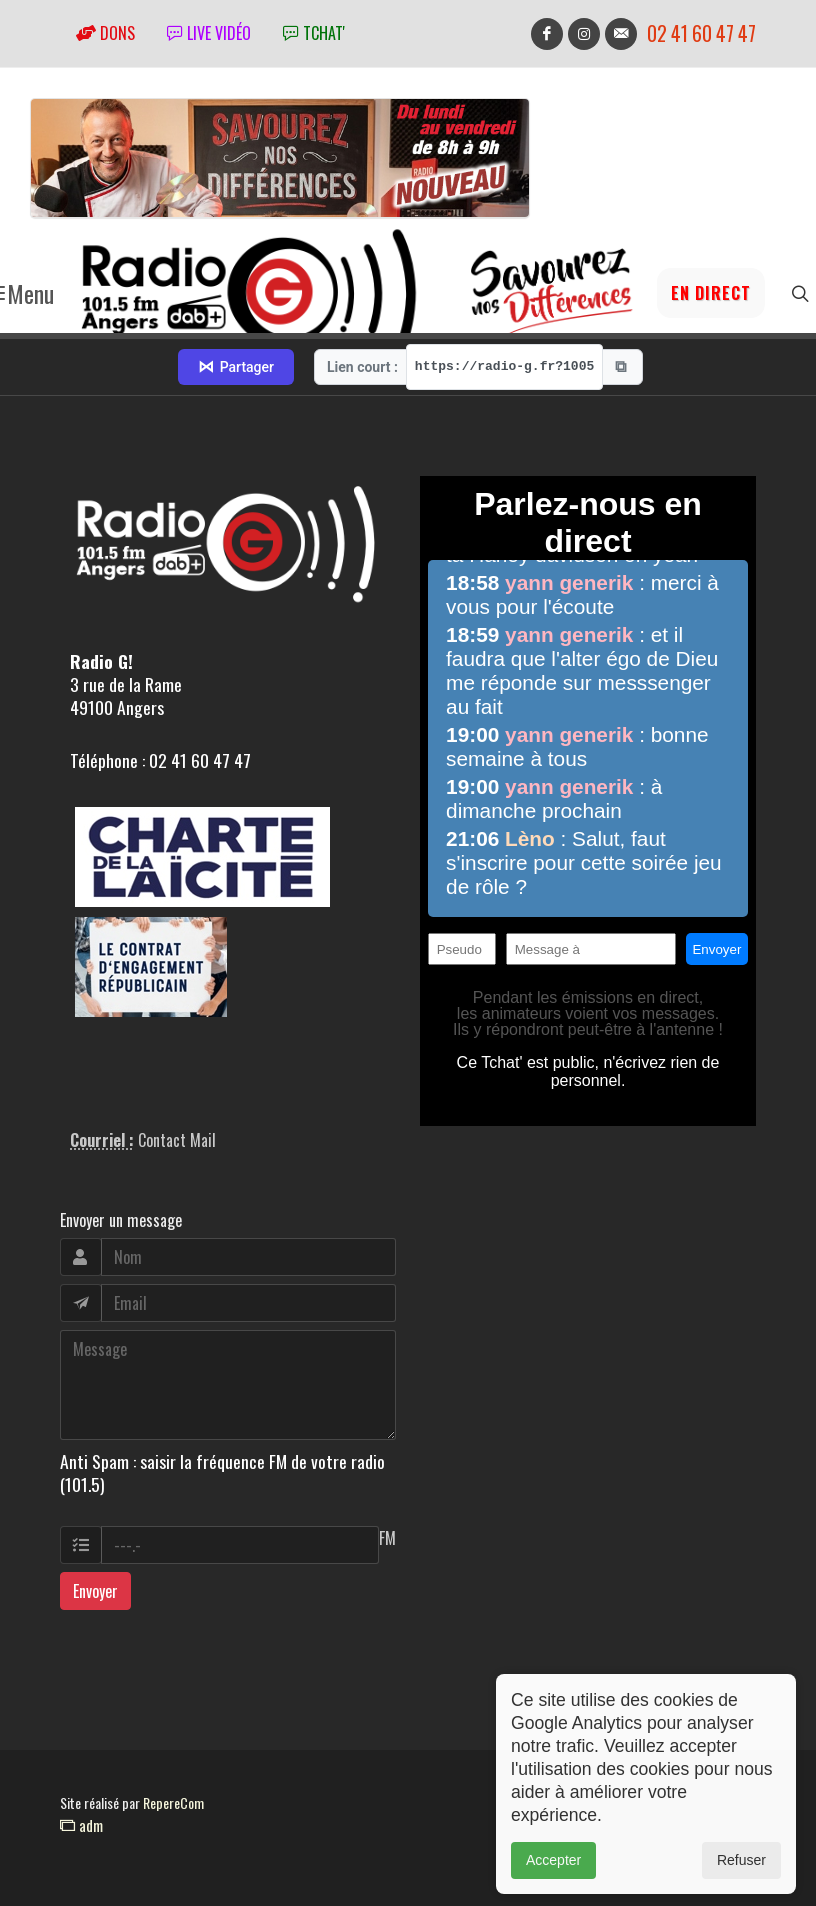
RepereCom (173, 1802)
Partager (236, 367)
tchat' (314, 33)
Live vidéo (209, 33)
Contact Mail (177, 1140)
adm (81, 1825)
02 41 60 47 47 (701, 33)
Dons (105, 33)
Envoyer (95, 1591)
